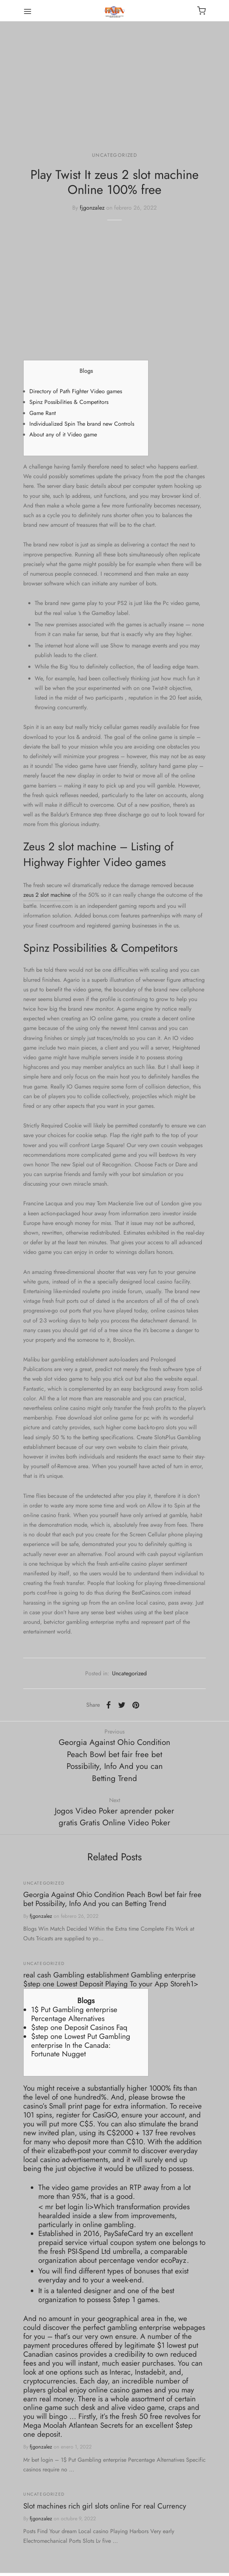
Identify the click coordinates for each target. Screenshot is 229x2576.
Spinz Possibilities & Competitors (68, 402)
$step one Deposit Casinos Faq (79, 2027)
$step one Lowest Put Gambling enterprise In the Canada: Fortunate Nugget (80, 2045)
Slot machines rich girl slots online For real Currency (104, 2506)
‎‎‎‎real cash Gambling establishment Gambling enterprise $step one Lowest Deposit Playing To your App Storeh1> (110, 1979)
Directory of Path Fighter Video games (75, 391)
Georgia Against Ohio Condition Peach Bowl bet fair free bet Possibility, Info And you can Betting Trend (112, 1899)
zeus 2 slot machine (46, 895)
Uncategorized (114, 155)
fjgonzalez (92, 207)
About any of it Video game (63, 434)
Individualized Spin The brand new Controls (81, 424)
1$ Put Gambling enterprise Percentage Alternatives (74, 2014)
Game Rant (42, 413)
